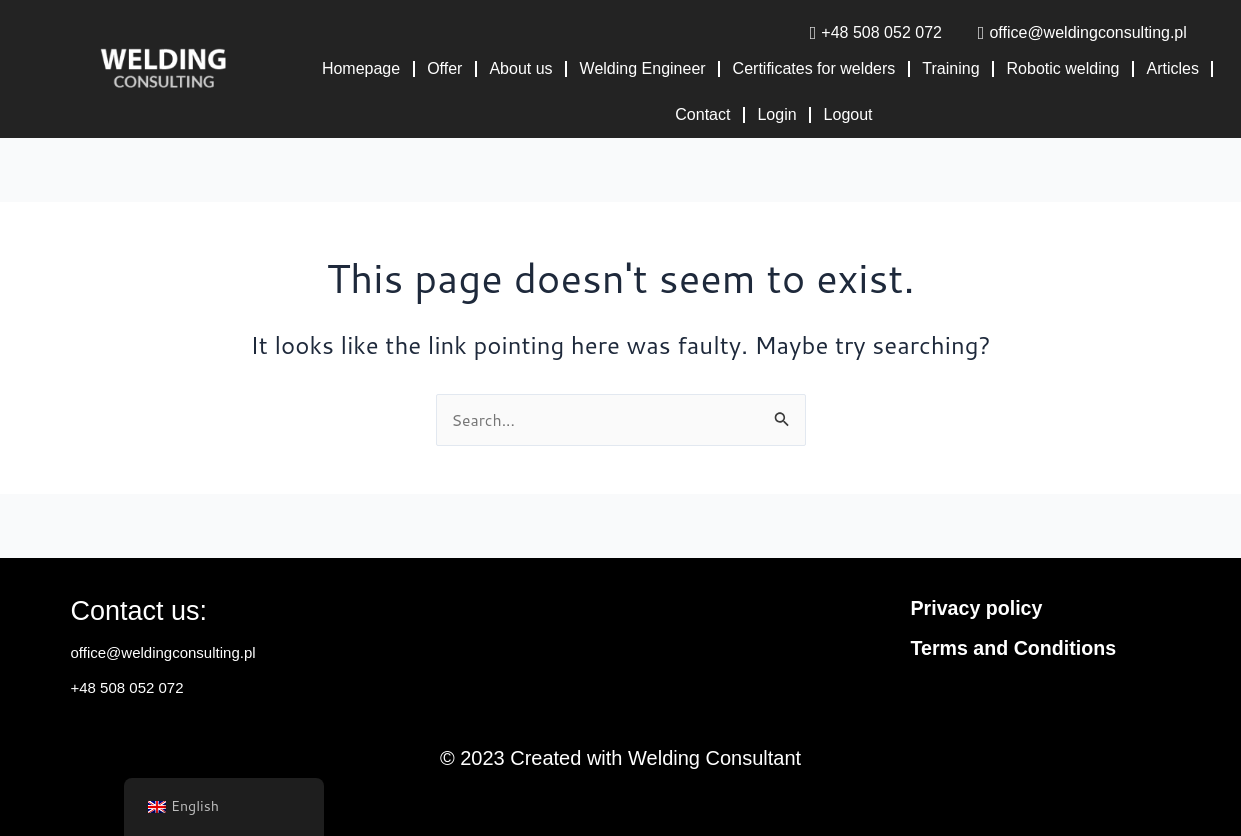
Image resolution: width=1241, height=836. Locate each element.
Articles (1173, 68)
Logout (848, 114)
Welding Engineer (643, 68)
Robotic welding (1063, 68)
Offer (444, 68)
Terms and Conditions (1016, 648)
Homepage (361, 68)
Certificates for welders (814, 68)
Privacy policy (978, 608)
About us (520, 68)
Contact (702, 114)
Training (950, 68)
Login (776, 114)
